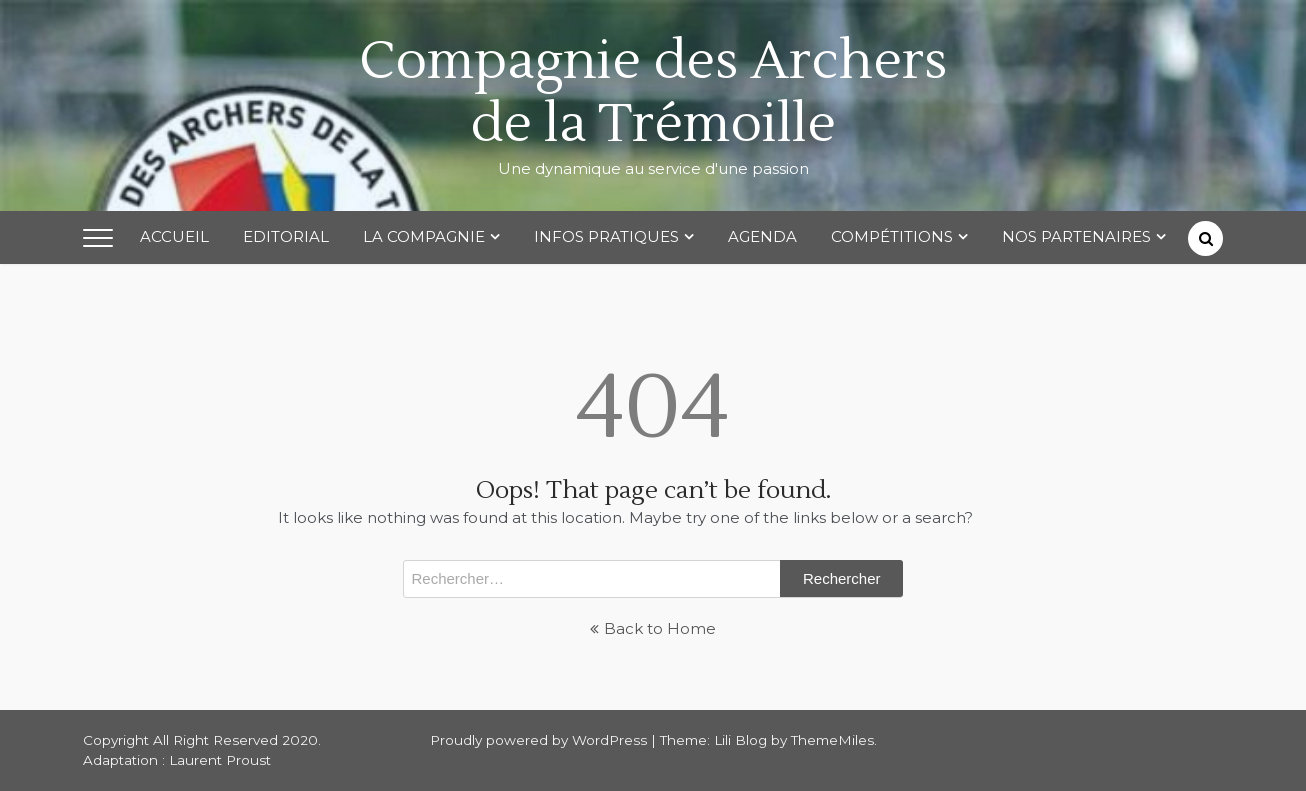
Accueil (174, 236)
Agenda (762, 236)
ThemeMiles (832, 740)
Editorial (286, 236)
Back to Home (653, 628)
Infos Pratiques (606, 236)
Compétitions (892, 236)
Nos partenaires (1076, 236)
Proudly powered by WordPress (540, 740)
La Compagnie (424, 236)
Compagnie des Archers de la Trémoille (653, 93)
